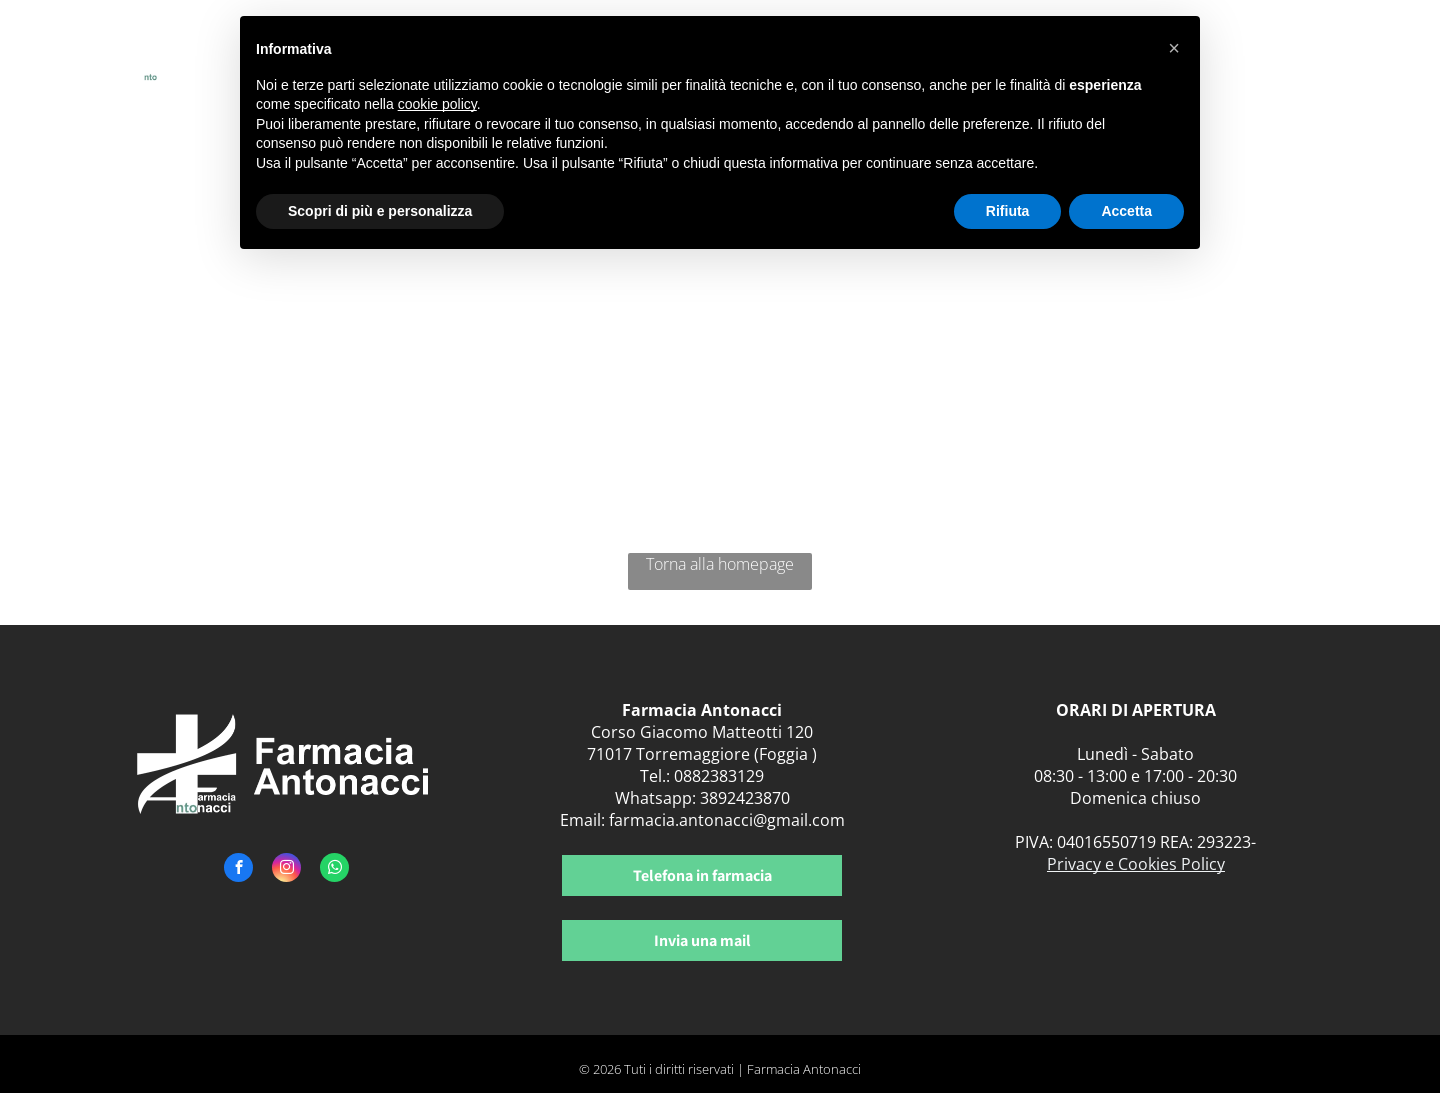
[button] (1174, 48)
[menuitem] (1248, 57)
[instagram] (286, 870)
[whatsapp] (334, 870)
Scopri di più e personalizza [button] (380, 211)
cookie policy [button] (437, 104)
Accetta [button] (1126, 211)
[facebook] (238, 870)
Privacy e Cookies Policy (1136, 864)
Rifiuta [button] (1008, 211)
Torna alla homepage (720, 564)
